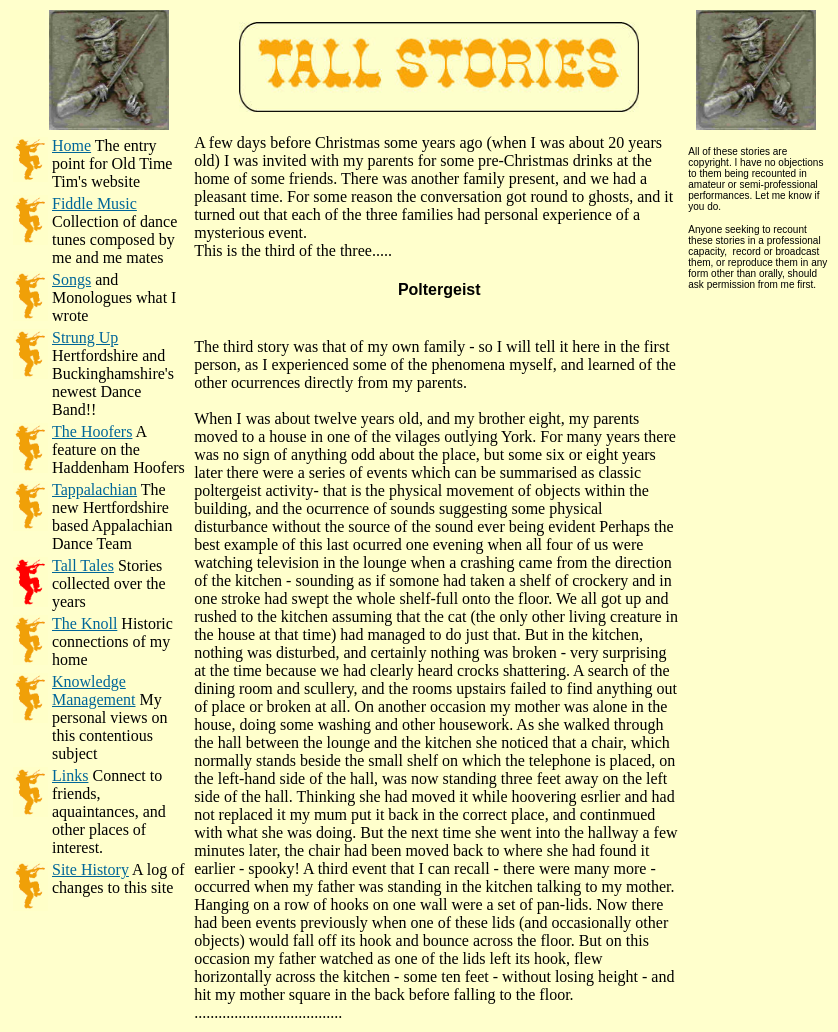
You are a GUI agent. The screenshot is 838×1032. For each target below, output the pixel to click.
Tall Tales (83, 565)
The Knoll (84, 623)
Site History (90, 869)
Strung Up (85, 337)
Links (70, 775)
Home (71, 145)
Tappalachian (94, 489)
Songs (71, 279)
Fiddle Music (94, 203)
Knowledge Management (94, 690)
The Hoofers (92, 431)
